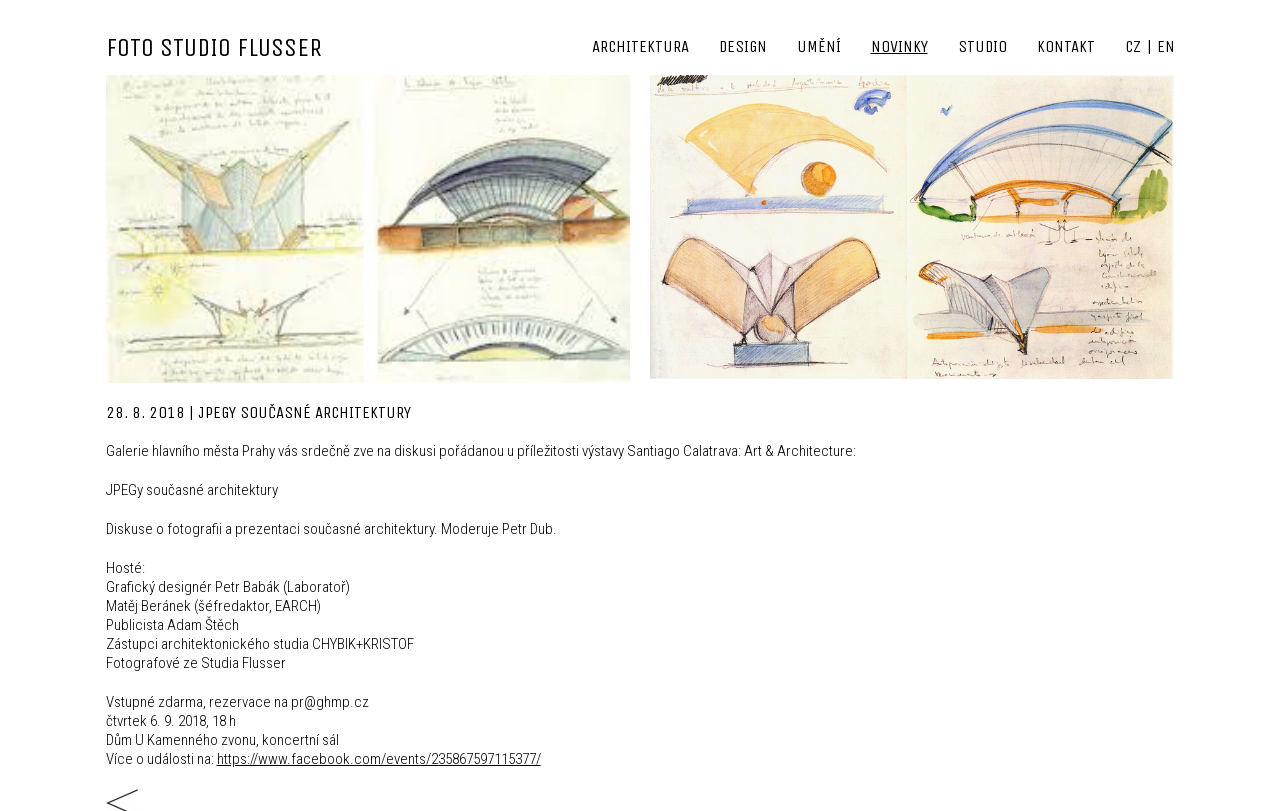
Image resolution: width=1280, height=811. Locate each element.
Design (743, 46)
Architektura (640, 46)
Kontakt (1066, 46)
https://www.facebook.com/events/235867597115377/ (379, 759)
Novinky (899, 46)
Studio (982, 46)
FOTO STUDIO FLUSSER (214, 47)
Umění (819, 46)
